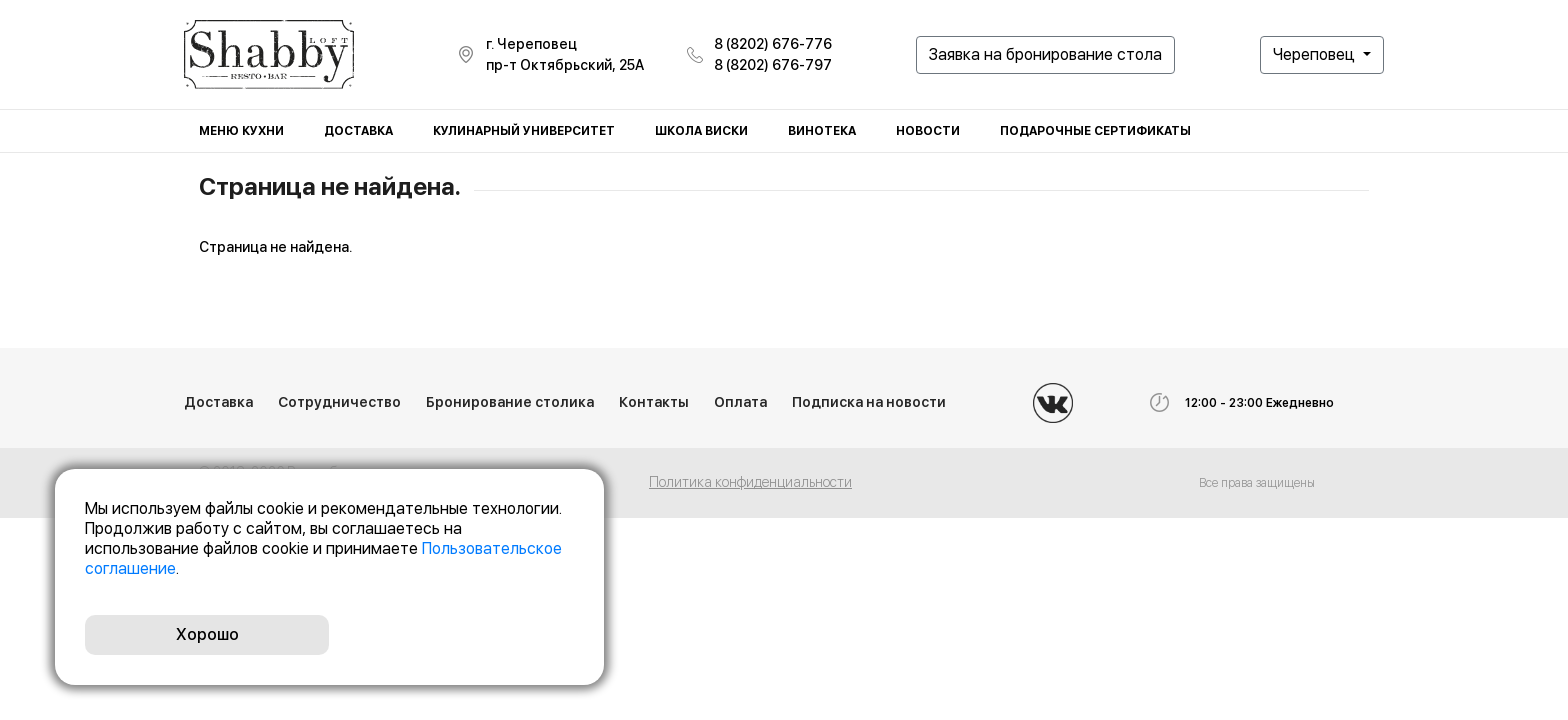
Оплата (740, 402)
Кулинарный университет (524, 131)
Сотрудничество (339, 402)
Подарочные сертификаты (1095, 131)
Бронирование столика (510, 402)
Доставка (358, 131)
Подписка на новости (869, 402)
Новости (928, 131)
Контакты (654, 402)
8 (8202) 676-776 (773, 44)
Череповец (1316, 54)
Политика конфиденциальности (750, 482)
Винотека (822, 131)
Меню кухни (241, 131)
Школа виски (701, 131)
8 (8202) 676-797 (773, 65)
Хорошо (207, 634)
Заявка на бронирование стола (1045, 54)
